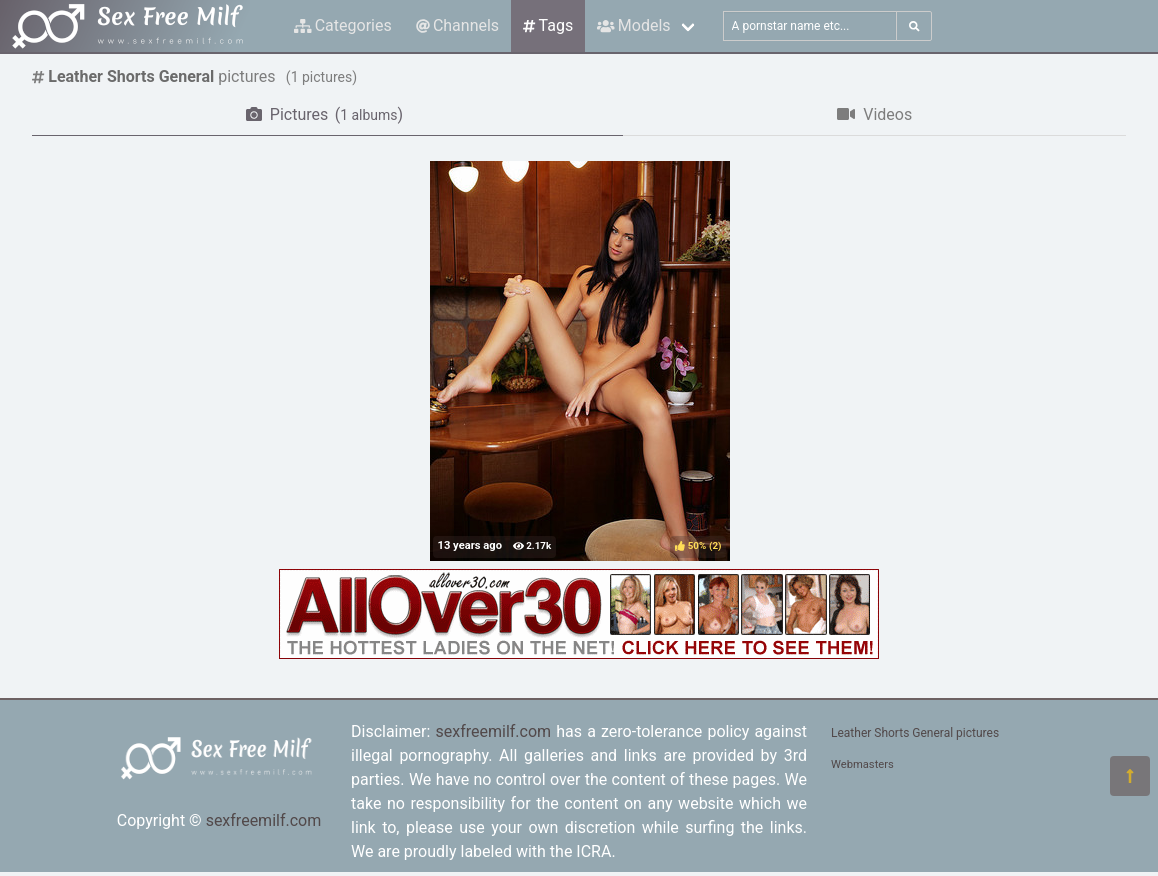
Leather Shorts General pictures (915, 733)
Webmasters (862, 764)
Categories (343, 25)
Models (633, 25)
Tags (548, 25)
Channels (457, 25)
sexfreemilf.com (264, 820)
